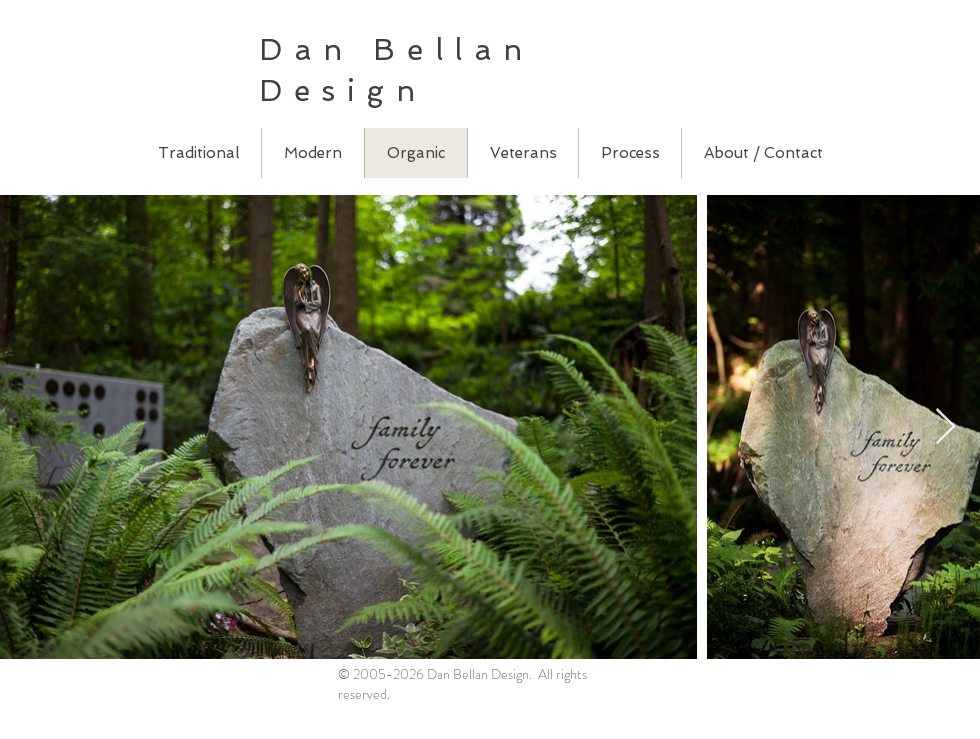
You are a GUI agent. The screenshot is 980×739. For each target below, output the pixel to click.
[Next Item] (945, 427)
